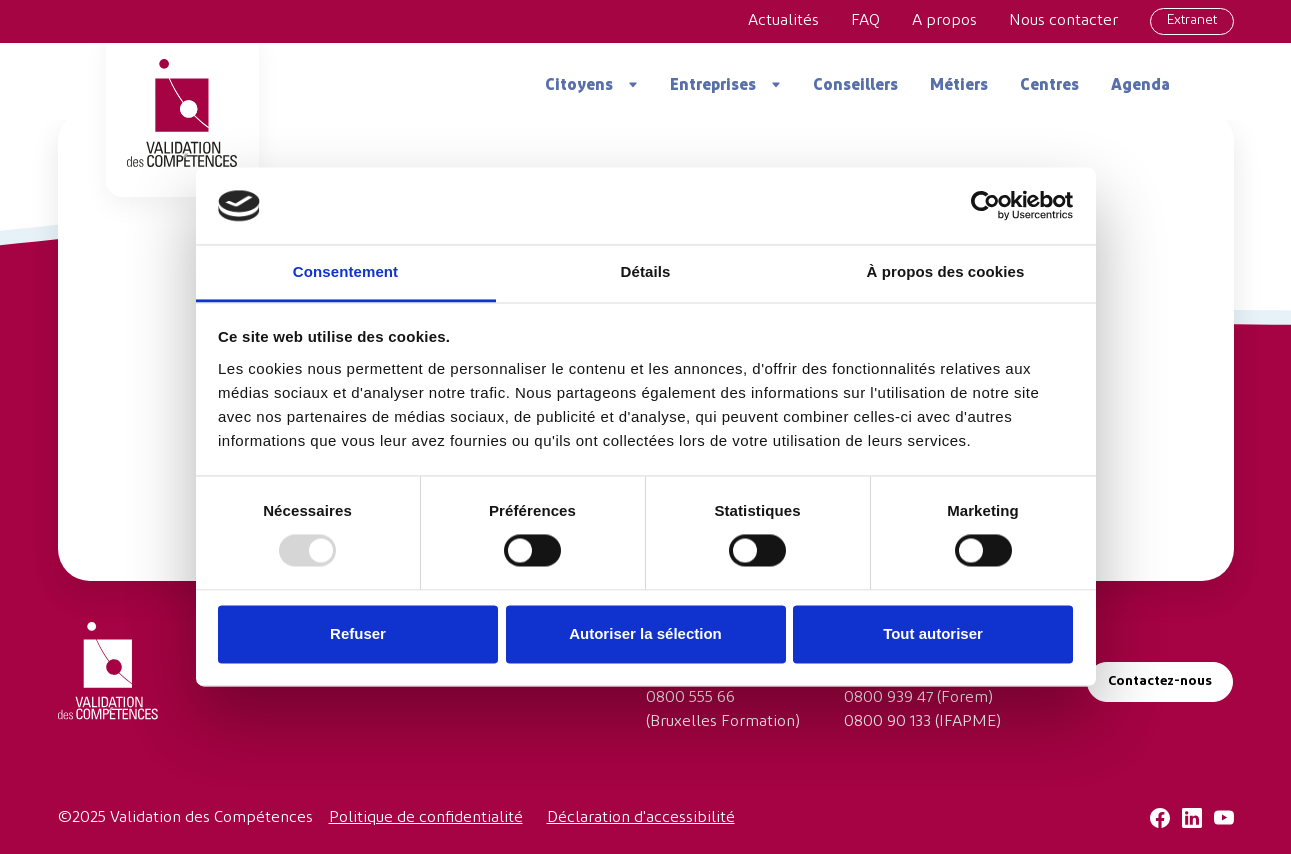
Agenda (1140, 86)
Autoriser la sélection (645, 633)
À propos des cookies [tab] (946, 271)
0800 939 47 (888, 698)
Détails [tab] (646, 271)
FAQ (865, 21)
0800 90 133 (887, 722)
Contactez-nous (1160, 681)
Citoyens (579, 86)
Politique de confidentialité (426, 818)
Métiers (959, 86)
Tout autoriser (933, 633)
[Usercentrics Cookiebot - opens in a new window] (985, 206)
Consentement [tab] (345, 271)
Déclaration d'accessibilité (641, 818)
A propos (944, 21)
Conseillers (855, 86)
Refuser (358, 633)
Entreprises (713, 86)
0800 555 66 (690, 698)
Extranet (1192, 20)
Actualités (783, 21)
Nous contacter (1063, 21)
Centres (1049, 86)
